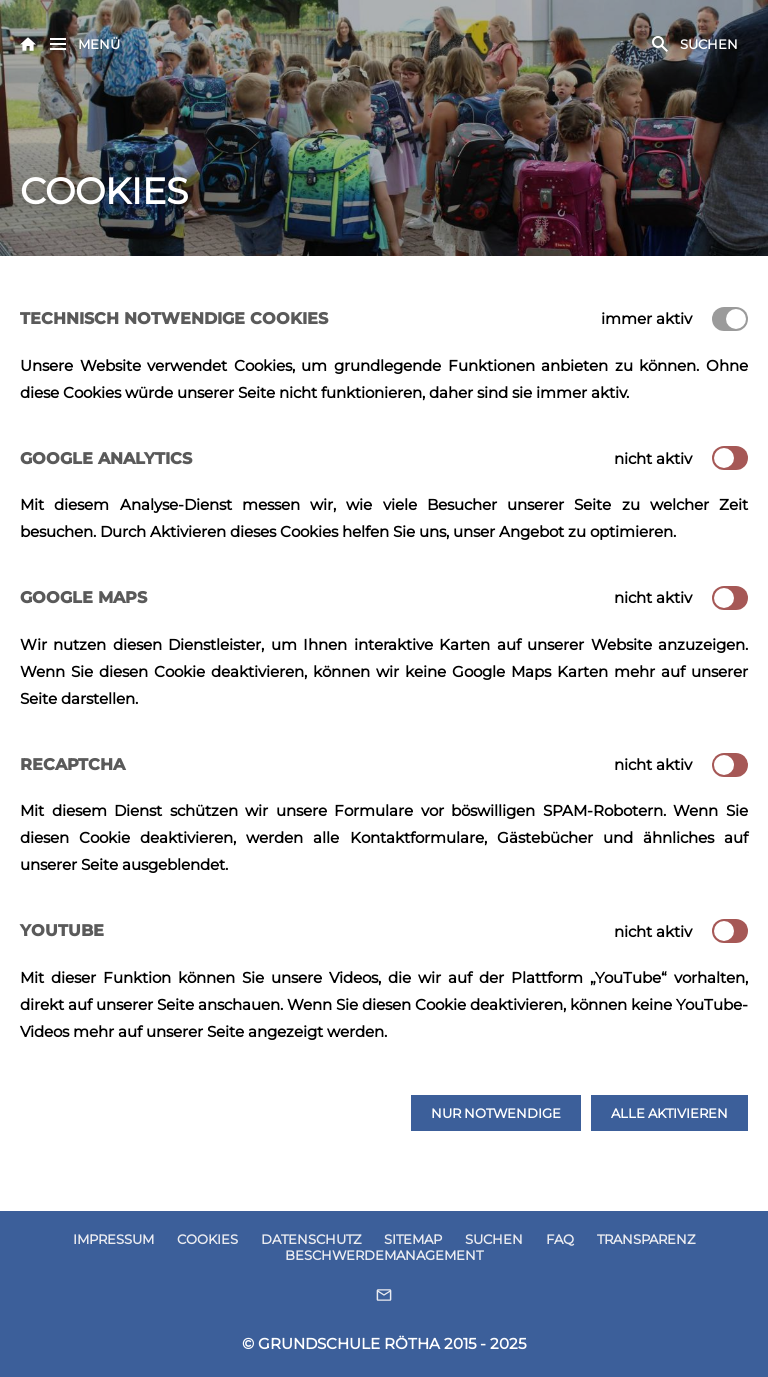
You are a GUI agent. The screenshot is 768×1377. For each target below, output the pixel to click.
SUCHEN (494, 1239)
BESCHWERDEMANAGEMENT (384, 1255)
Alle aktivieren (669, 1113)
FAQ (560, 1239)
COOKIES (207, 1239)
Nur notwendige (496, 1113)
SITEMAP (413, 1239)
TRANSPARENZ (646, 1239)
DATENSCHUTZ (311, 1239)
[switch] (730, 458)
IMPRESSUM (113, 1239)
